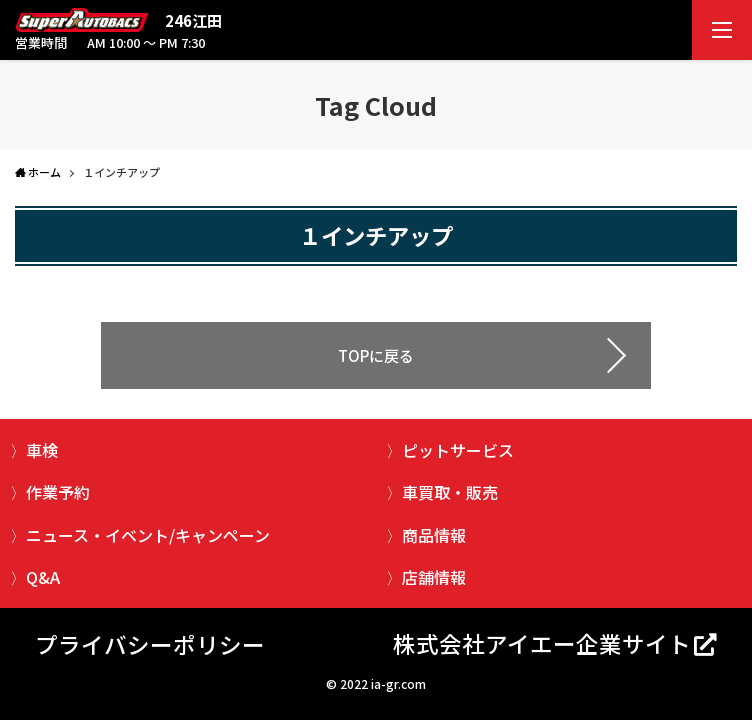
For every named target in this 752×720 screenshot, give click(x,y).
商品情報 (434, 535)
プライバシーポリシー (150, 644)
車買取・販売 (450, 492)
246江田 (193, 20)
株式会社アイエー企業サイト (542, 643)
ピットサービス (458, 450)
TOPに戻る (376, 355)
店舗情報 (434, 577)
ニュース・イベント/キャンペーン (148, 535)
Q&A (43, 577)
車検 (42, 450)
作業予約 (58, 492)
